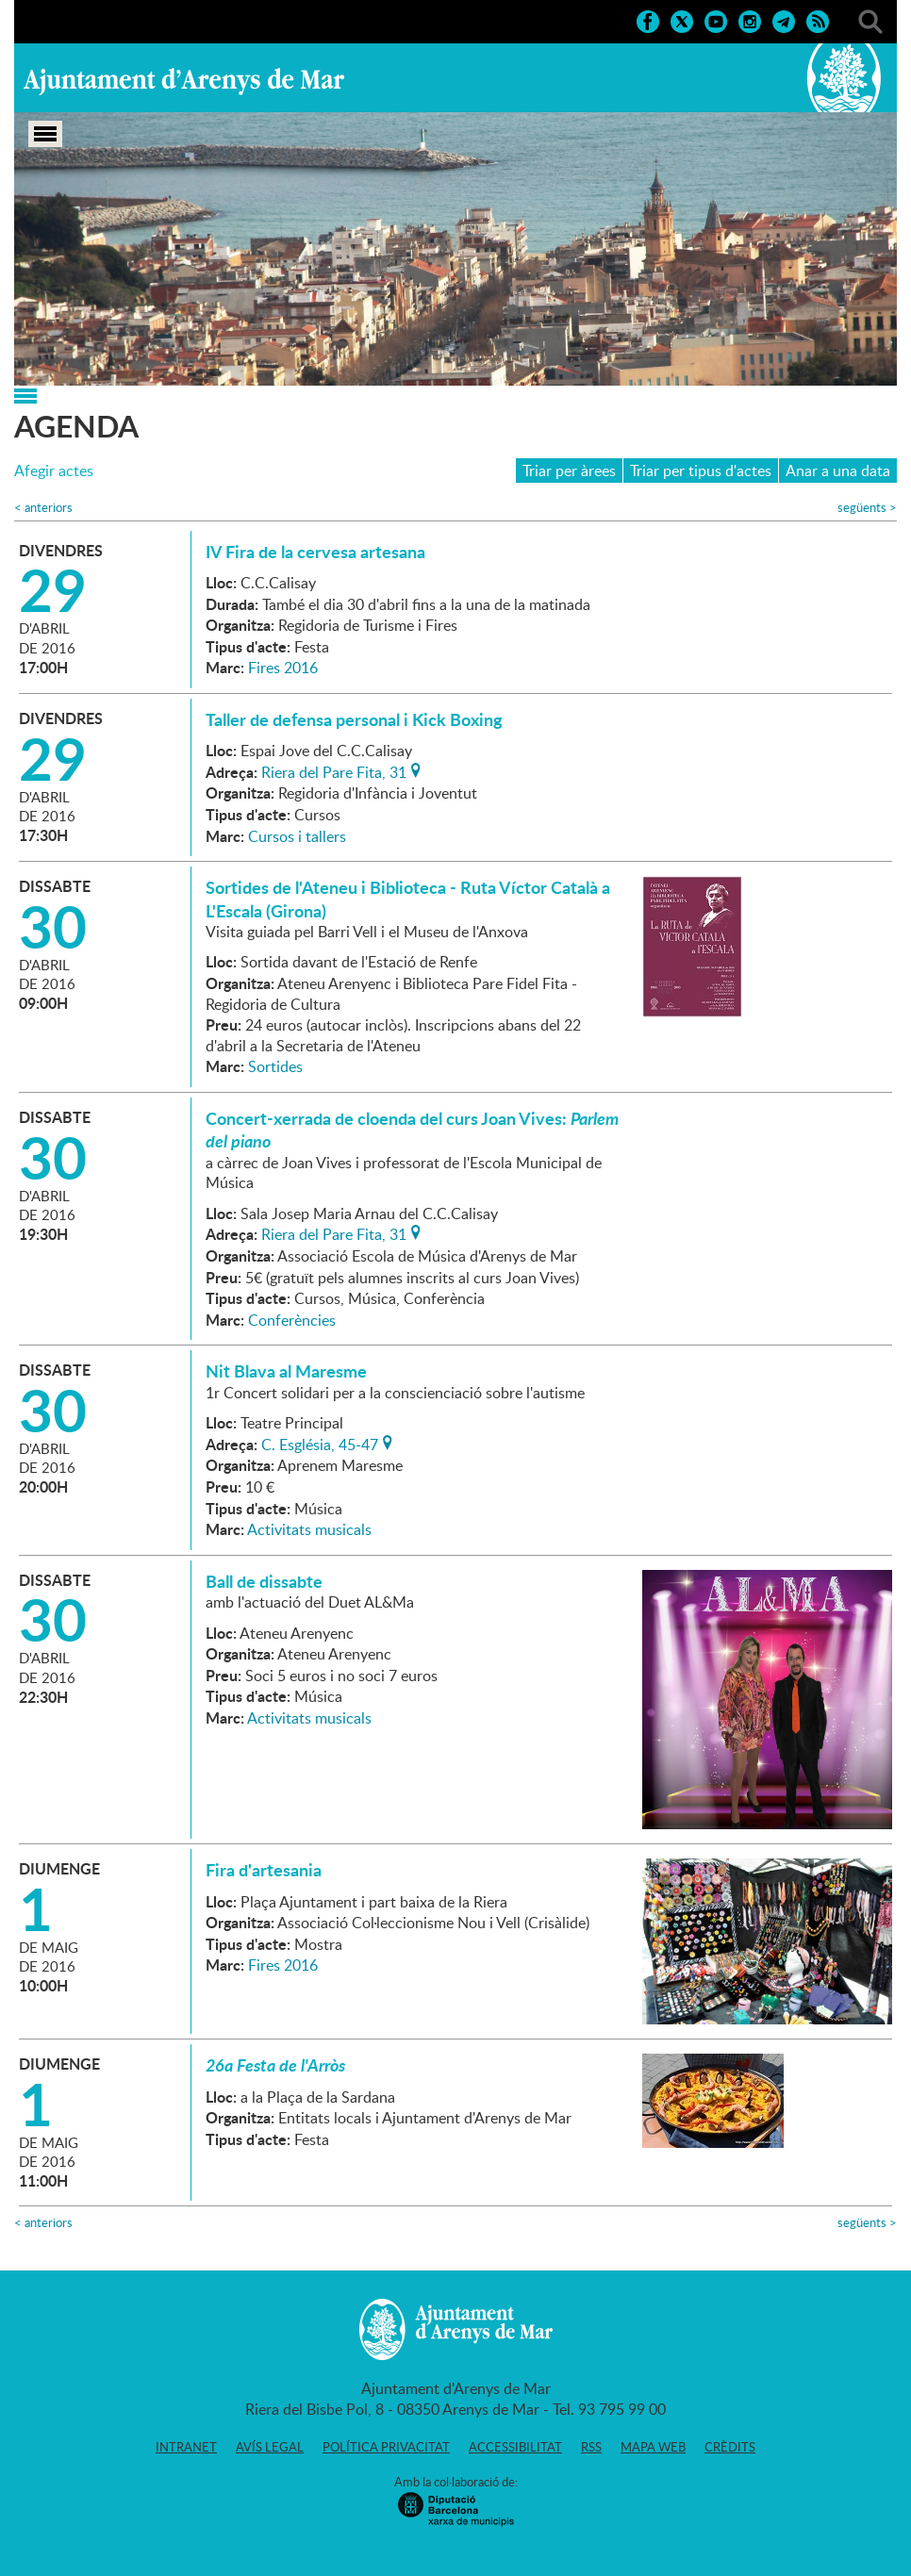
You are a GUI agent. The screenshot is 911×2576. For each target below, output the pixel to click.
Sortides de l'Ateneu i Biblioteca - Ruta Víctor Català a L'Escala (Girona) (408, 898)
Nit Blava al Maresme (286, 1371)
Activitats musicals (309, 1529)
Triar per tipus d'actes (700, 470)
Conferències (292, 1320)
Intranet (186, 2446)
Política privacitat (386, 2446)
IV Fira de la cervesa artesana (315, 551)
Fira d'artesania (264, 1870)
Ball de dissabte (264, 1581)
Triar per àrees (569, 470)
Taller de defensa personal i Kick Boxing (354, 719)
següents (867, 508)
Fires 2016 (283, 667)
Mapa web (653, 2446)
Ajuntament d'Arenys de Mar (184, 81)
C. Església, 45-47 (319, 1442)
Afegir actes (53, 471)
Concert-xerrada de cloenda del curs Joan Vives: (412, 1129)
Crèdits (729, 2446)
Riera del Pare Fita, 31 (333, 770)
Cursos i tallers (297, 836)
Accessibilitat (515, 2446)
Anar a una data (838, 470)
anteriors (43, 508)
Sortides (275, 1066)
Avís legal (270, 2446)
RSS (591, 2446)
